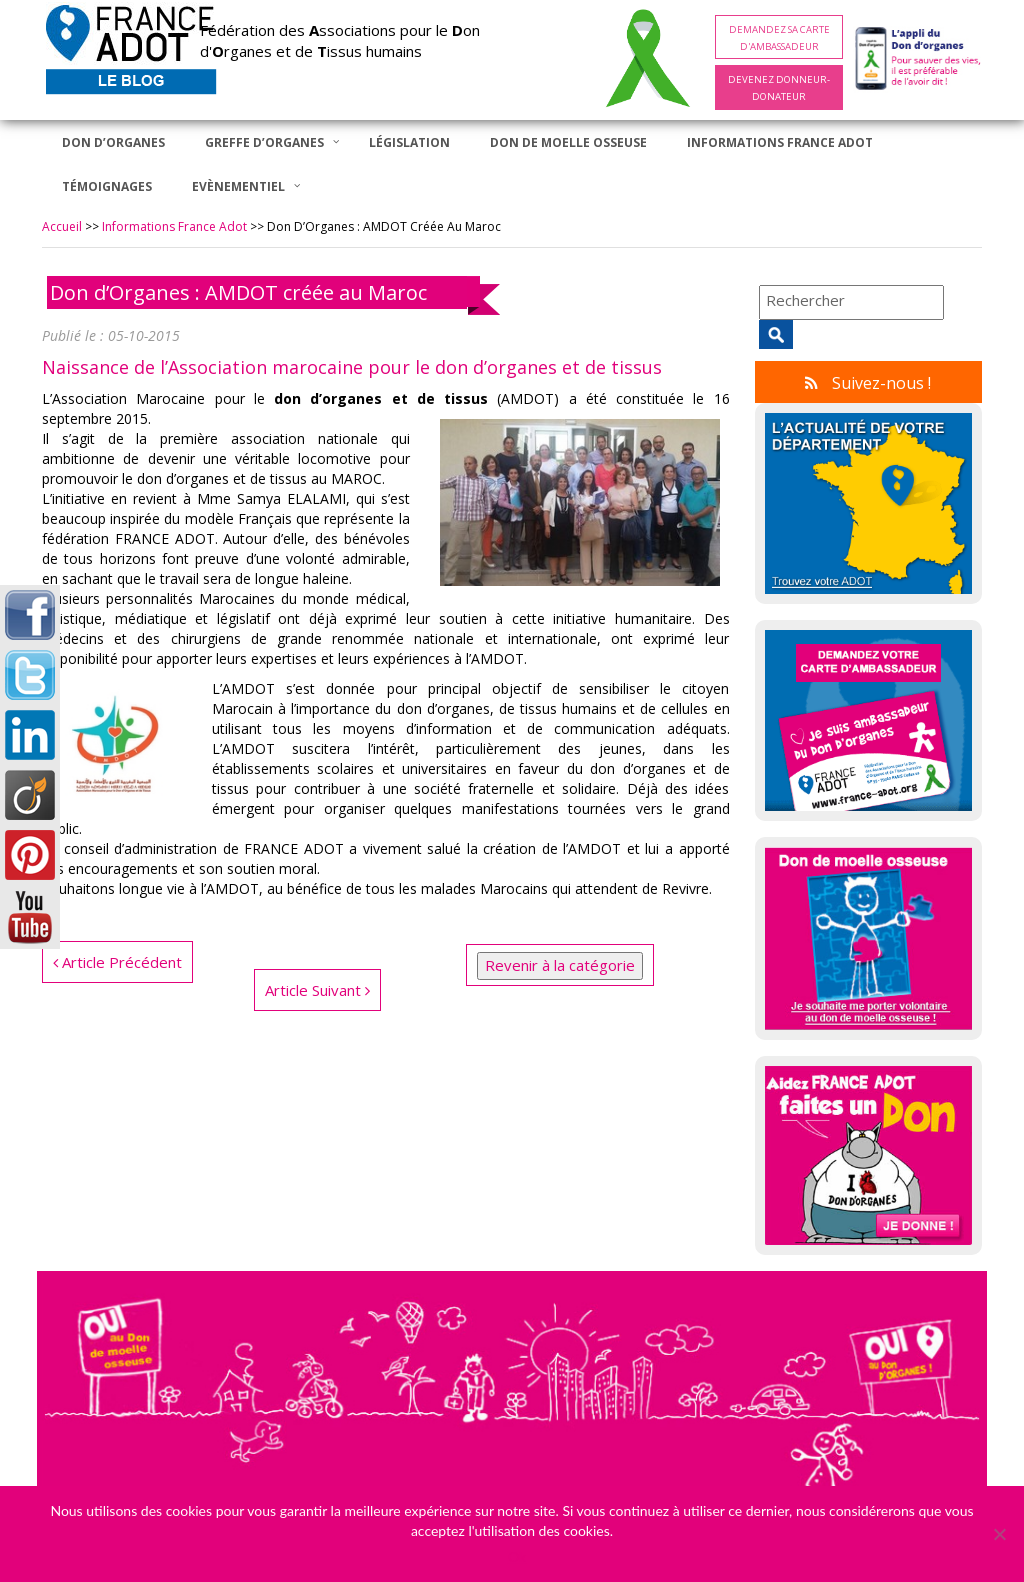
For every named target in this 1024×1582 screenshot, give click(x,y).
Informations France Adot (174, 226)
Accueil (62, 226)
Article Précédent (117, 962)
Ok (517, 1556)
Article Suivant (317, 990)
